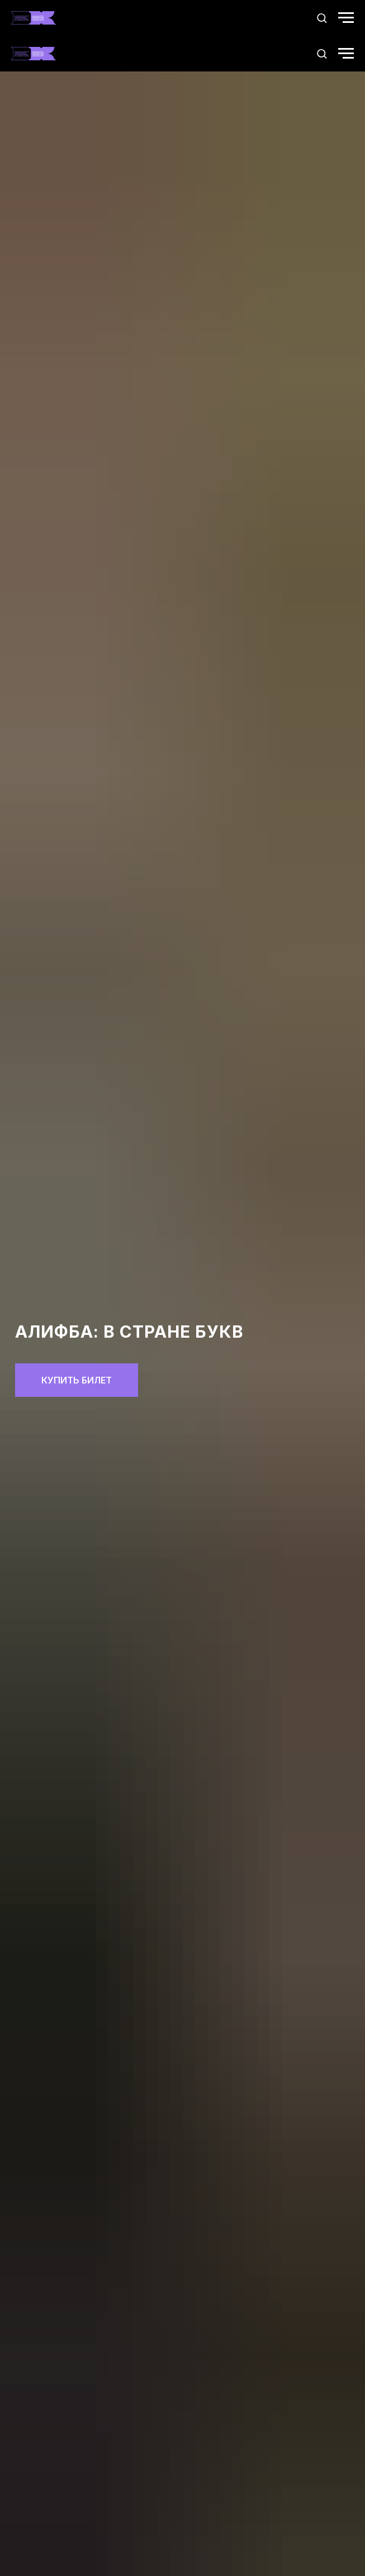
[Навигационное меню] (346, 17)
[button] (321, 17)
